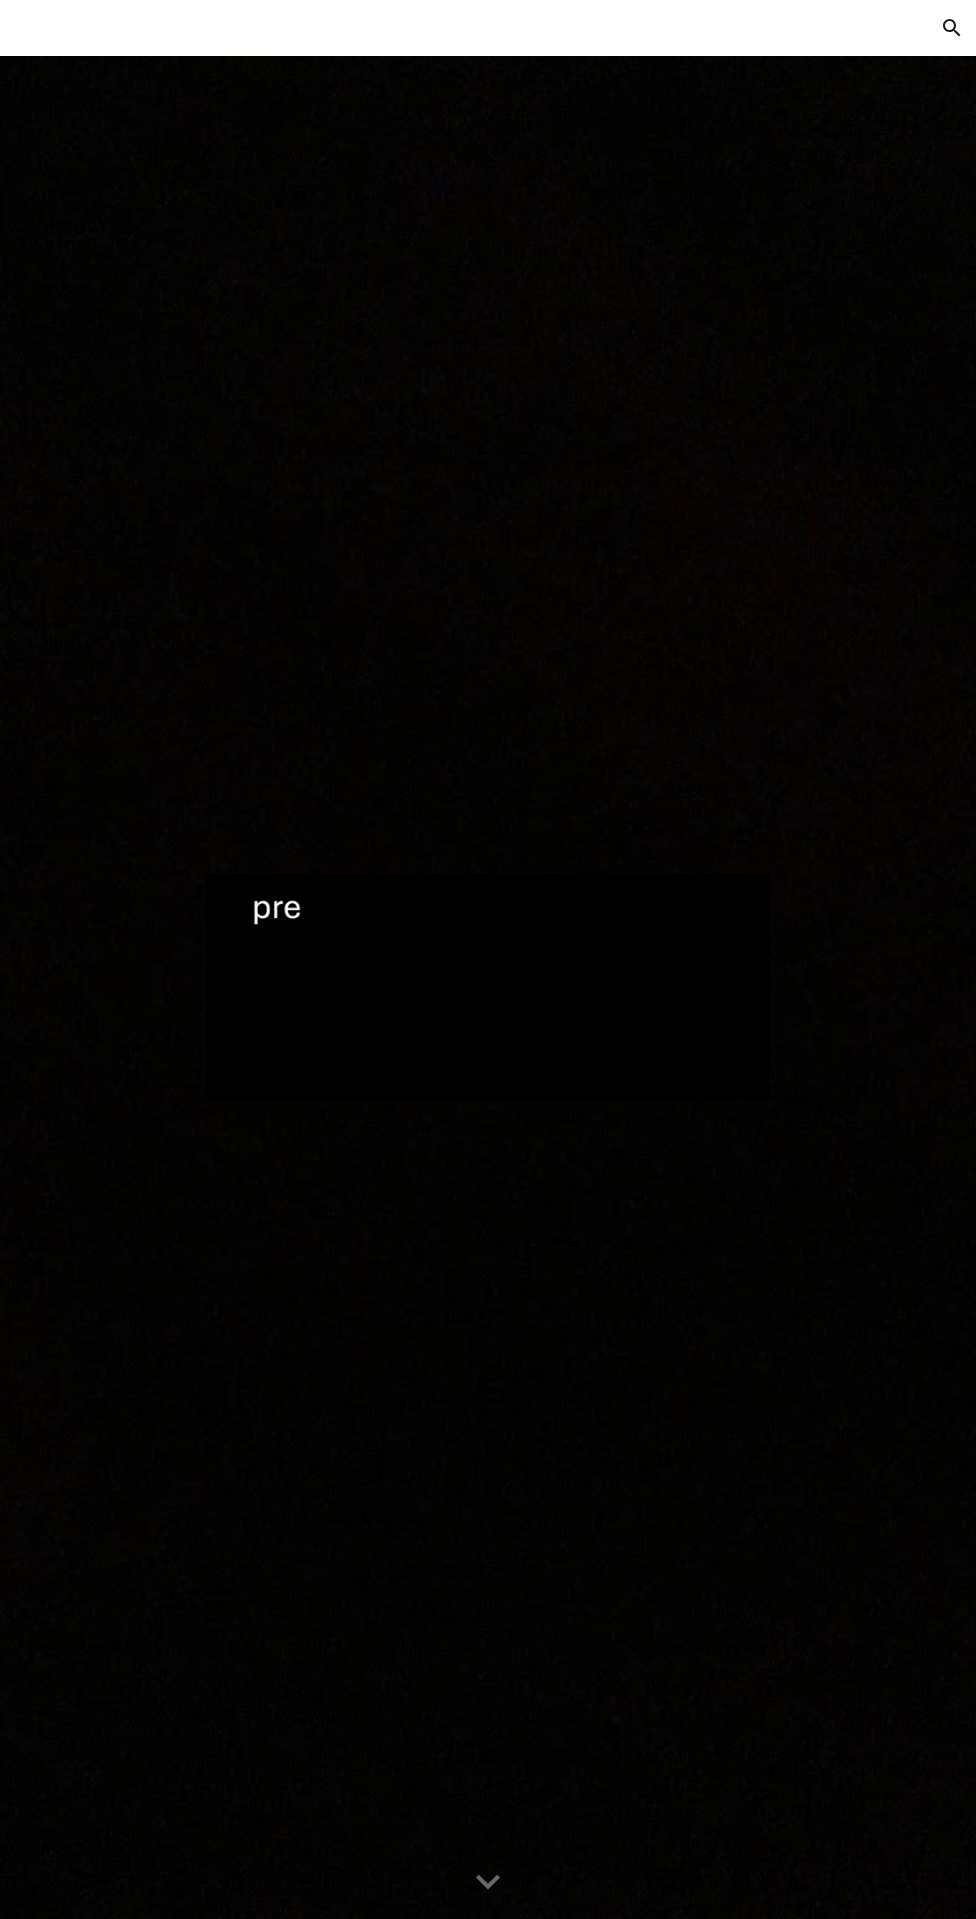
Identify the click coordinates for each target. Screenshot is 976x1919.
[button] (952, 28)
